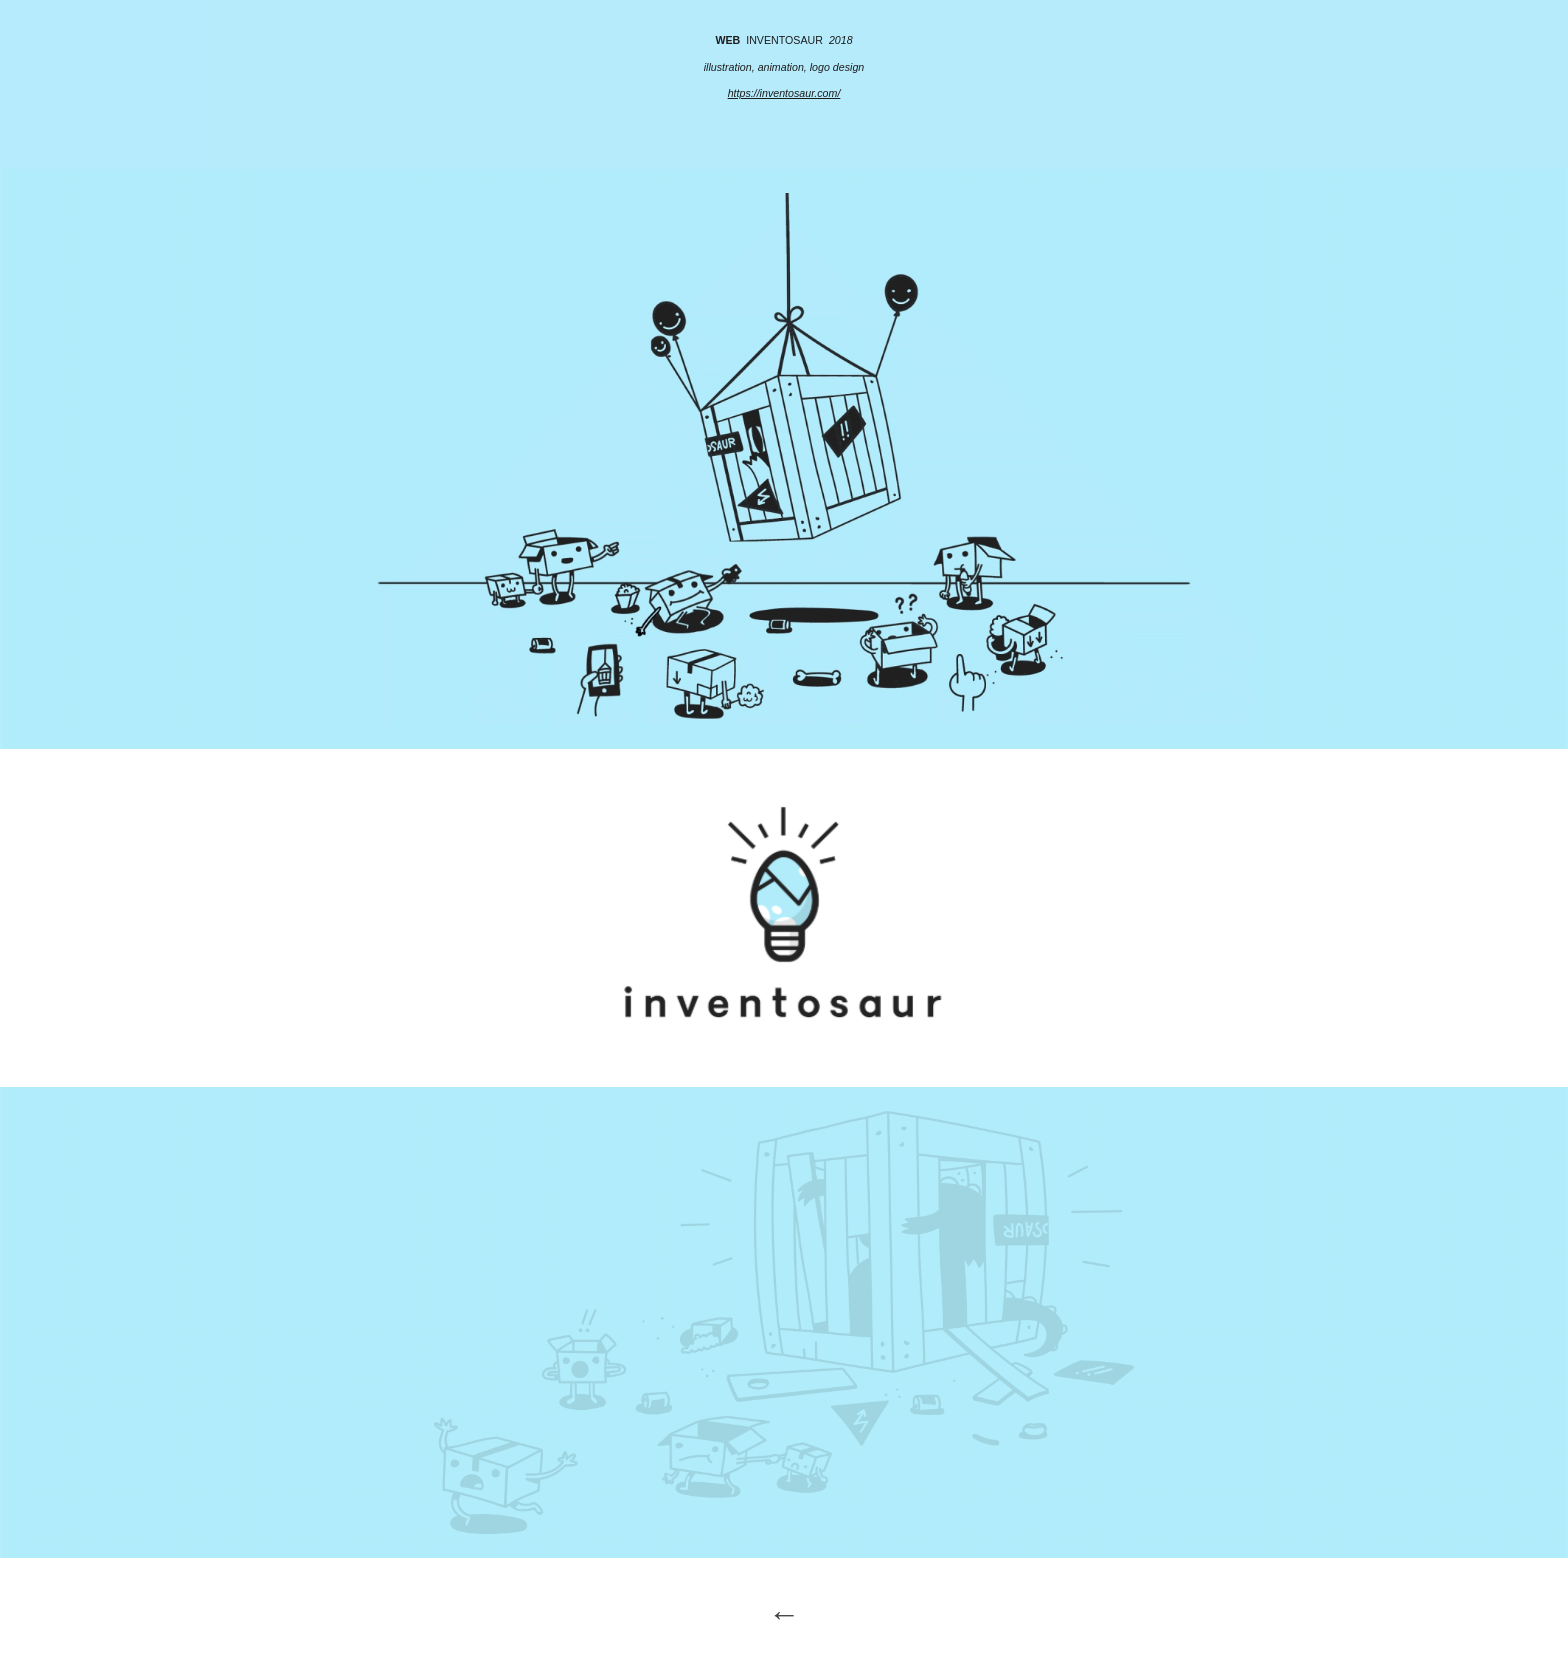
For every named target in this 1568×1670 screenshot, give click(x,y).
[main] (783, 84)
